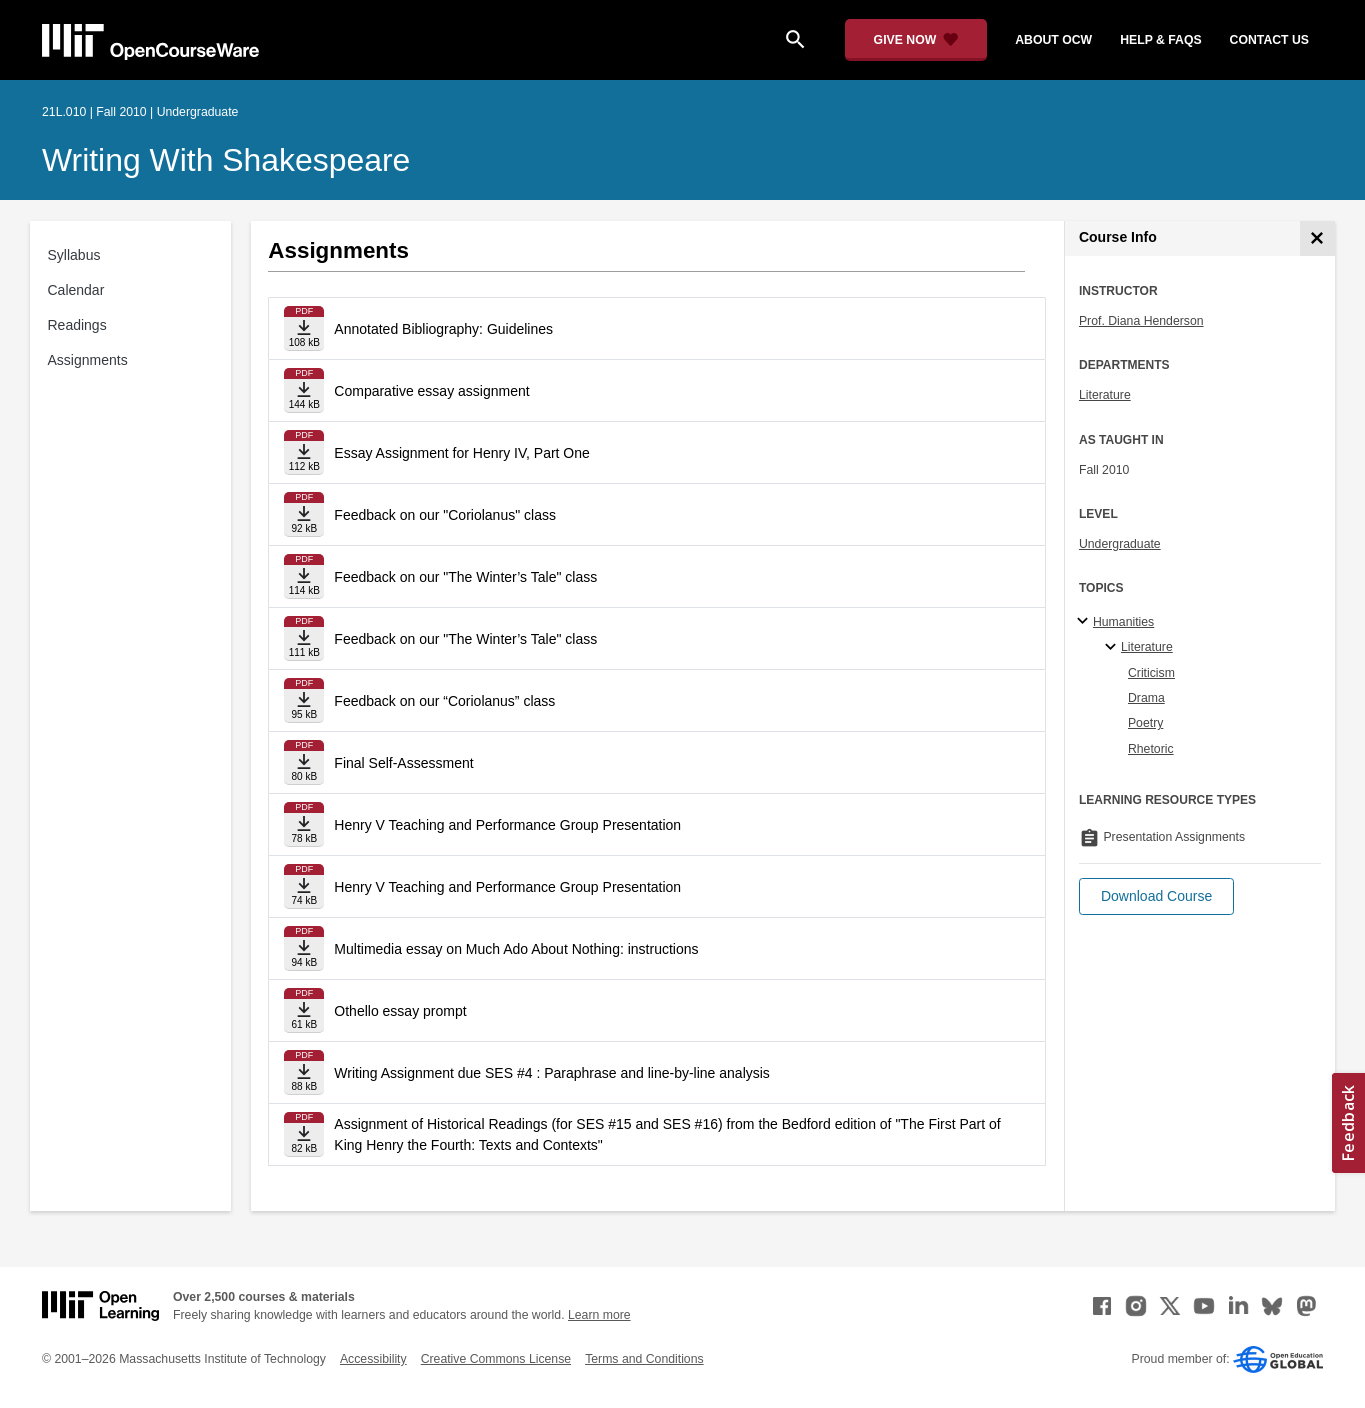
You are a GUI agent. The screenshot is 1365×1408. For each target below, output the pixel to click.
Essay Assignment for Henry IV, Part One (462, 453)
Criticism (1151, 673)
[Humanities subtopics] (1085, 622)
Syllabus (74, 255)
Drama (1146, 698)
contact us (1269, 40)
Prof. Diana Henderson (1141, 321)
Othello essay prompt (400, 1011)
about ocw (1053, 40)
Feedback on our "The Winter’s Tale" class (465, 577)
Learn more (599, 1315)
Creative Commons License (496, 1359)
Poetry (1145, 723)
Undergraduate (1120, 544)
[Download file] (304, 328)
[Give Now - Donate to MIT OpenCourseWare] (916, 40)
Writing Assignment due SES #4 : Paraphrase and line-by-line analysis (552, 1073)
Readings (77, 325)
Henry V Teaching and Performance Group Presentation (507, 825)
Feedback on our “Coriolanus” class (444, 701)
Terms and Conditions (644, 1359)
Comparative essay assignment (431, 391)
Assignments (88, 360)
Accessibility (373, 1359)
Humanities (1123, 622)
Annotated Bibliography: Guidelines (443, 329)
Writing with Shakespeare (226, 160)
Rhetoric (1151, 749)
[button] (1156, 896)
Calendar (76, 290)
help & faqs (1160, 40)
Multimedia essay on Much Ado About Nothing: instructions (516, 949)
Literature (1105, 395)
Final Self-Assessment (403, 763)
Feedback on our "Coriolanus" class (445, 515)
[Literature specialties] (1113, 648)
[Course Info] (1317, 238)
